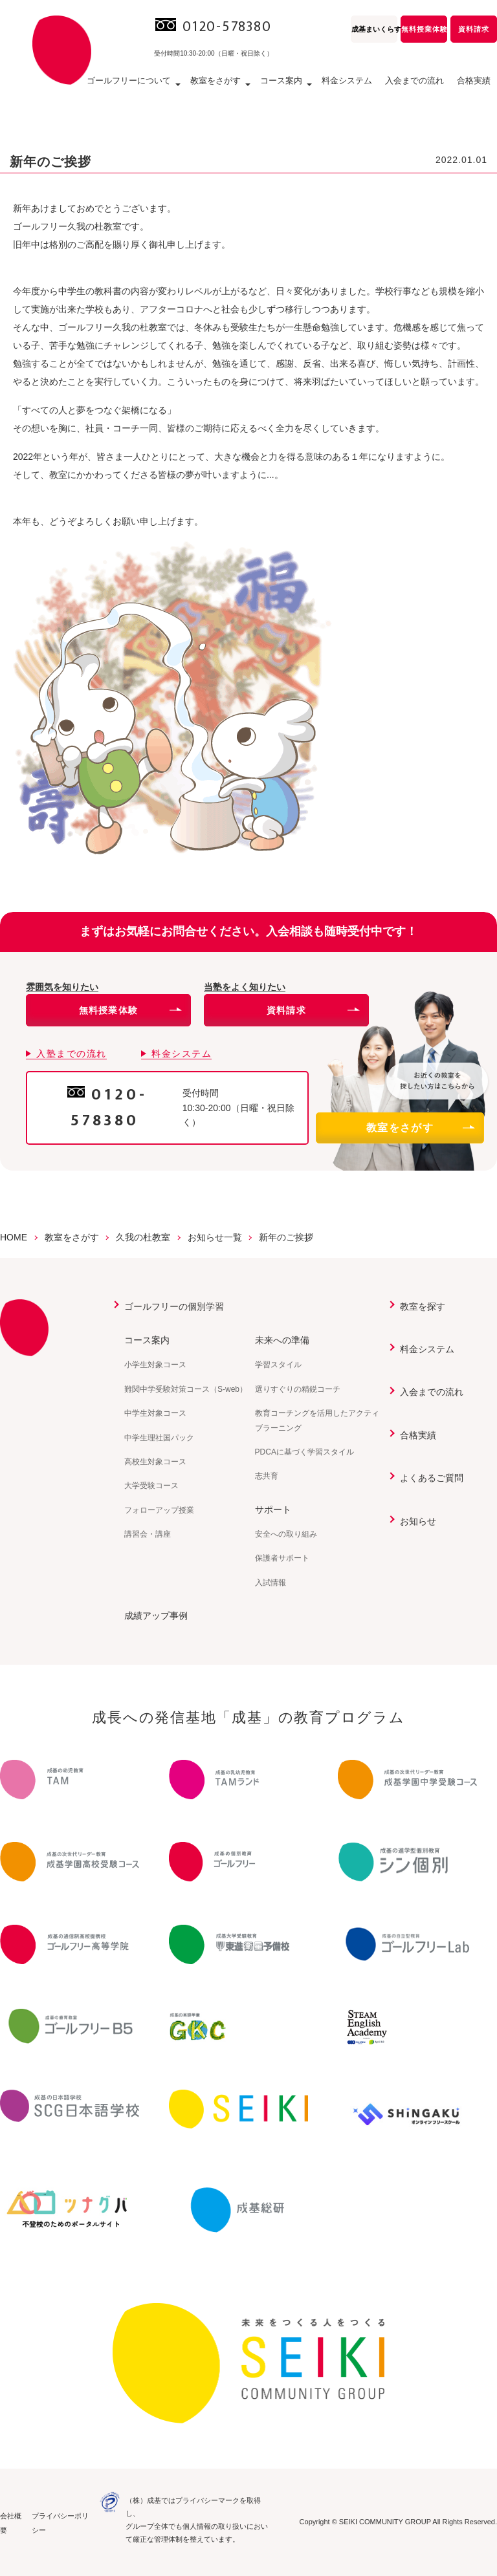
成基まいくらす (374, 29)
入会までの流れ (414, 80)
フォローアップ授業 (159, 1510)
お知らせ (418, 1521)
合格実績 (474, 80)
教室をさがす (420, 1127)
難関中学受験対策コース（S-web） (185, 1389)
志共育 (266, 1475)
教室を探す (422, 1306)
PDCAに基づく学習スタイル (304, 1451)
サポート (273, 1509)
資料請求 (473, 29)
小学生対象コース (155, 1364)
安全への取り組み (286, 1534)
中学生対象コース (155, 1413)
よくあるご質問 (431, 1478)
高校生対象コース (155, 1461)
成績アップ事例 (156, 1615)
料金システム (347, 80)
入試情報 (270, 1582)
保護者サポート (282, 1558)
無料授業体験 (424, 29)
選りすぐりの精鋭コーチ (297, 1389)
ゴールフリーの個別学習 (174, 1306)
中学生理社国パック (159, 1437)
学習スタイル (278, 1364)
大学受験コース (151, 1485)
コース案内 (147, 1340)
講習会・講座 (147, 1534)
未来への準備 (282, 1340)
